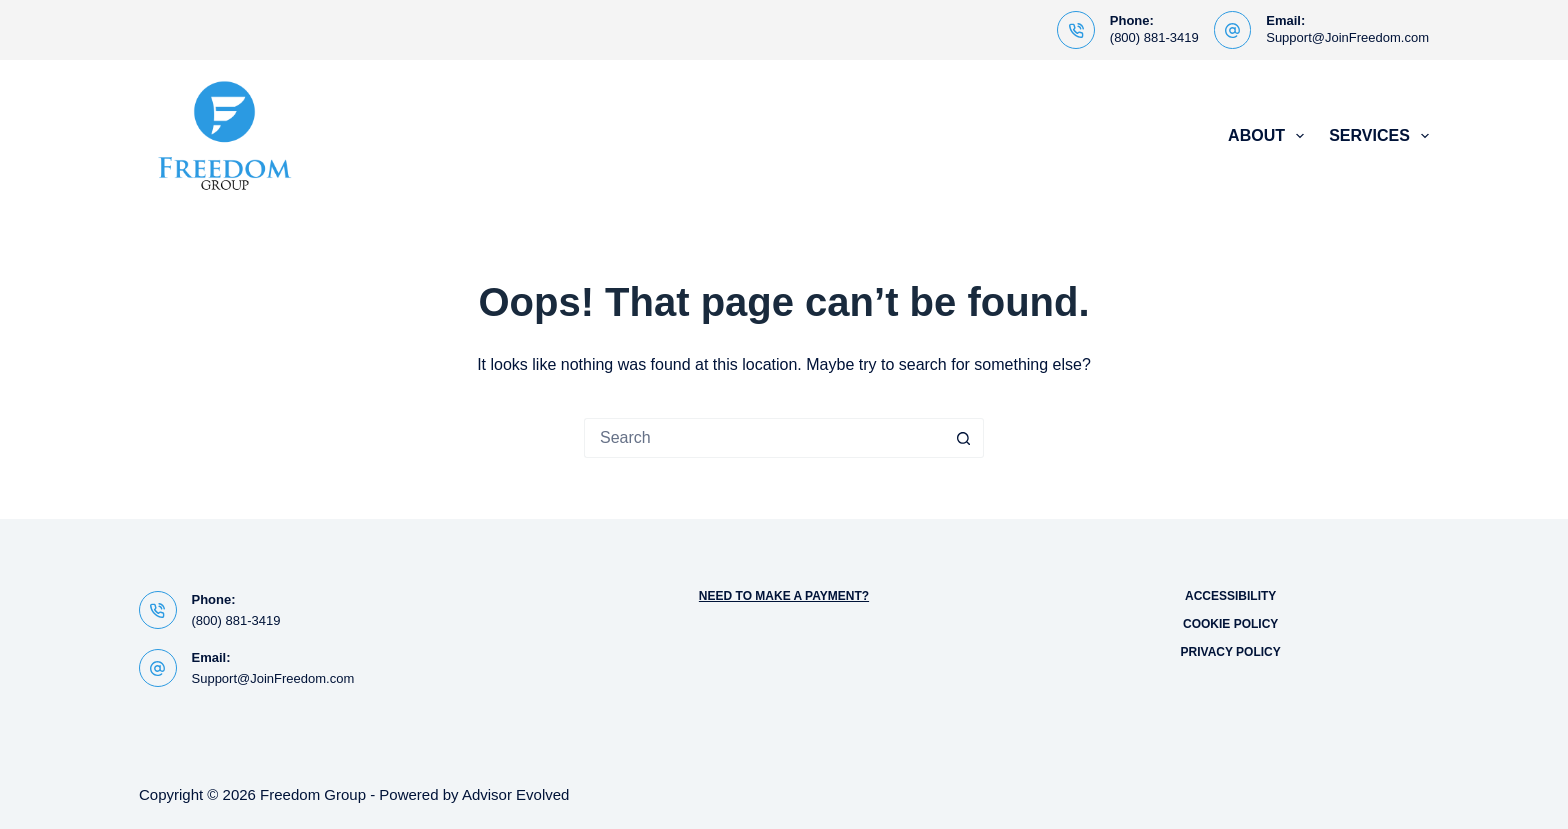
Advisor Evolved (516, 794)
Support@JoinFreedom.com (1347, 37)
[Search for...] (764, 438)
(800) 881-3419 (1154, 37)
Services (1379, 136)
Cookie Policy (1230, 624)
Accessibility (1230, 596)
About (1270, 136)
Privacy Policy (1231, 652)
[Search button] (964, 438)
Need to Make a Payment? (784, 596)
